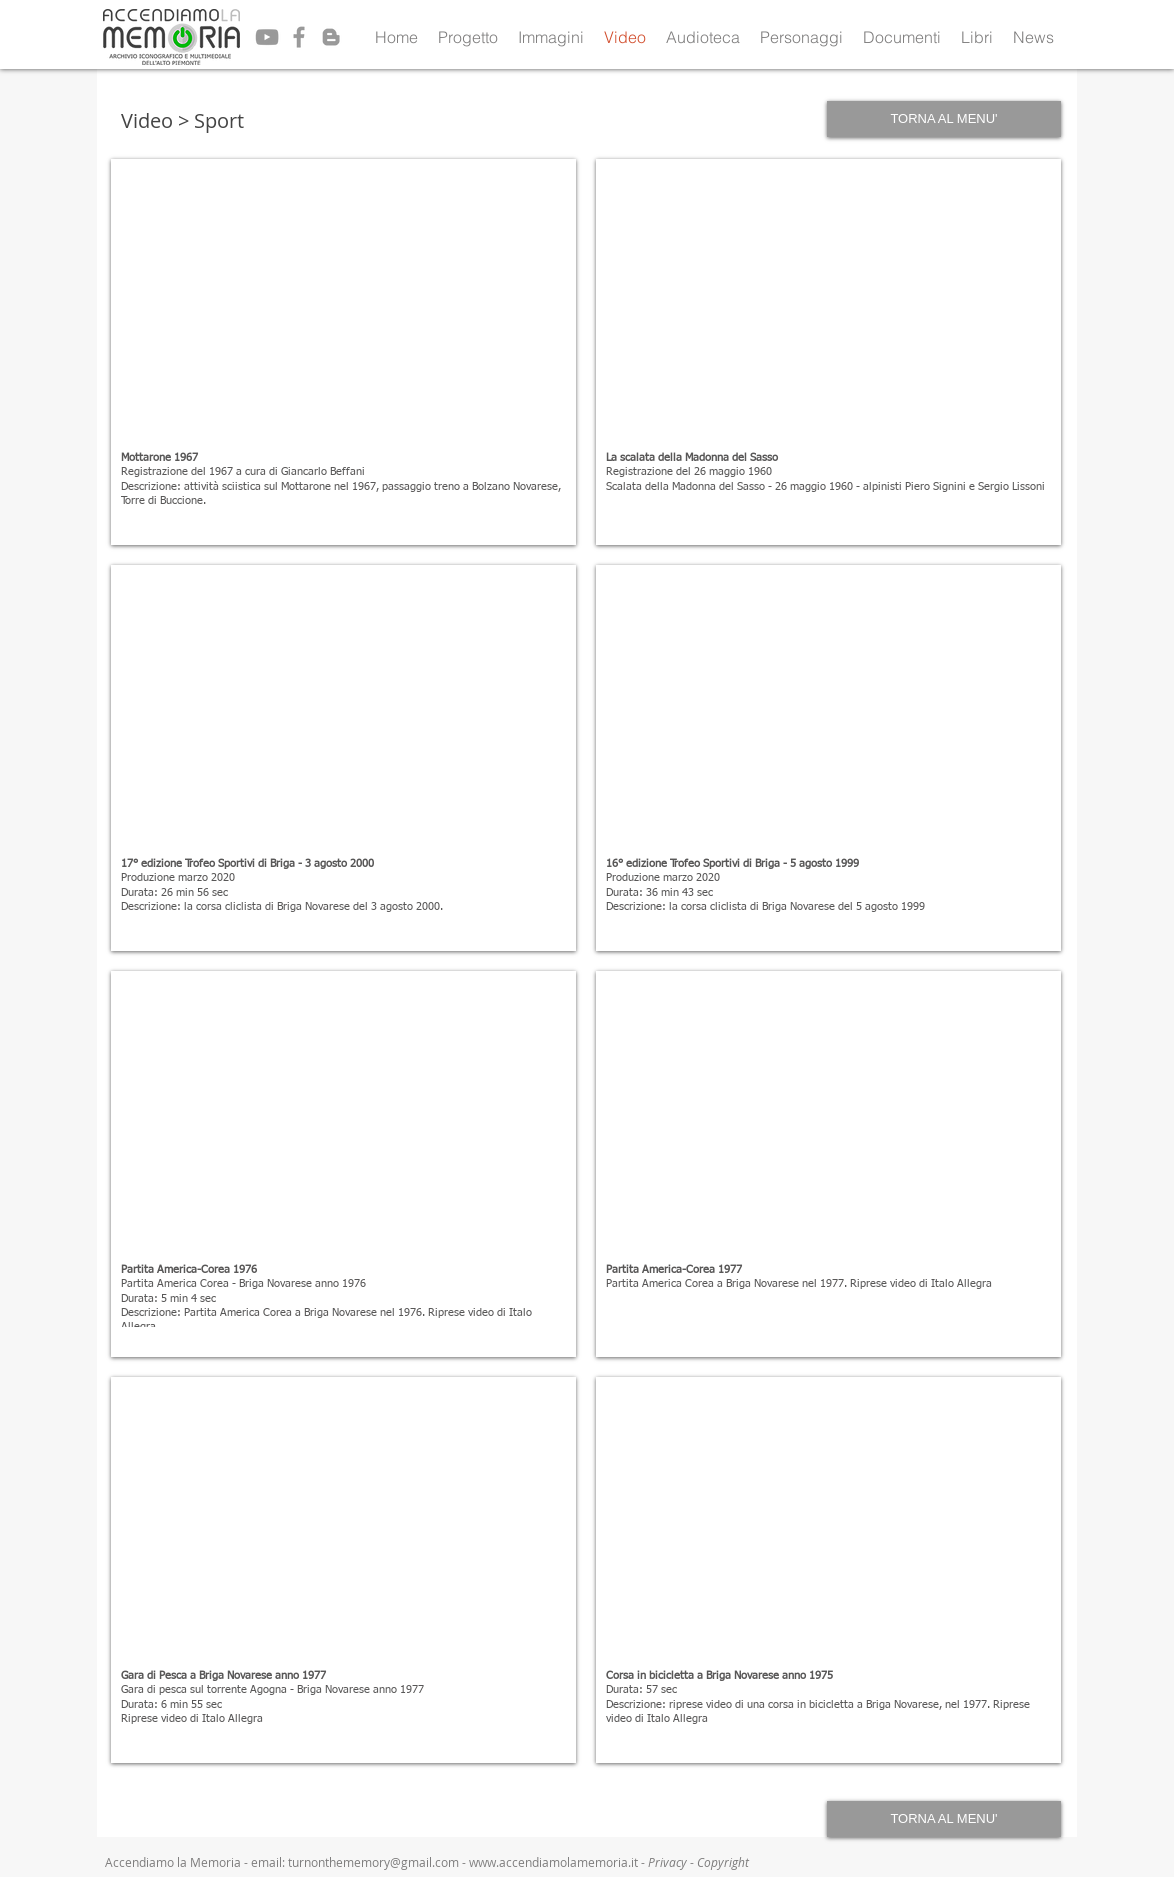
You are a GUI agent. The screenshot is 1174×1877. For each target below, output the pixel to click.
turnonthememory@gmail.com (373, 1862)
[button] (468, 37)
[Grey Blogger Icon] (331, 37)
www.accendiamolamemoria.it (553, 1862)
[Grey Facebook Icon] (299, 37)
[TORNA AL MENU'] (944, 119)
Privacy (669, 1862)
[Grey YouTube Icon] (267, 37)
